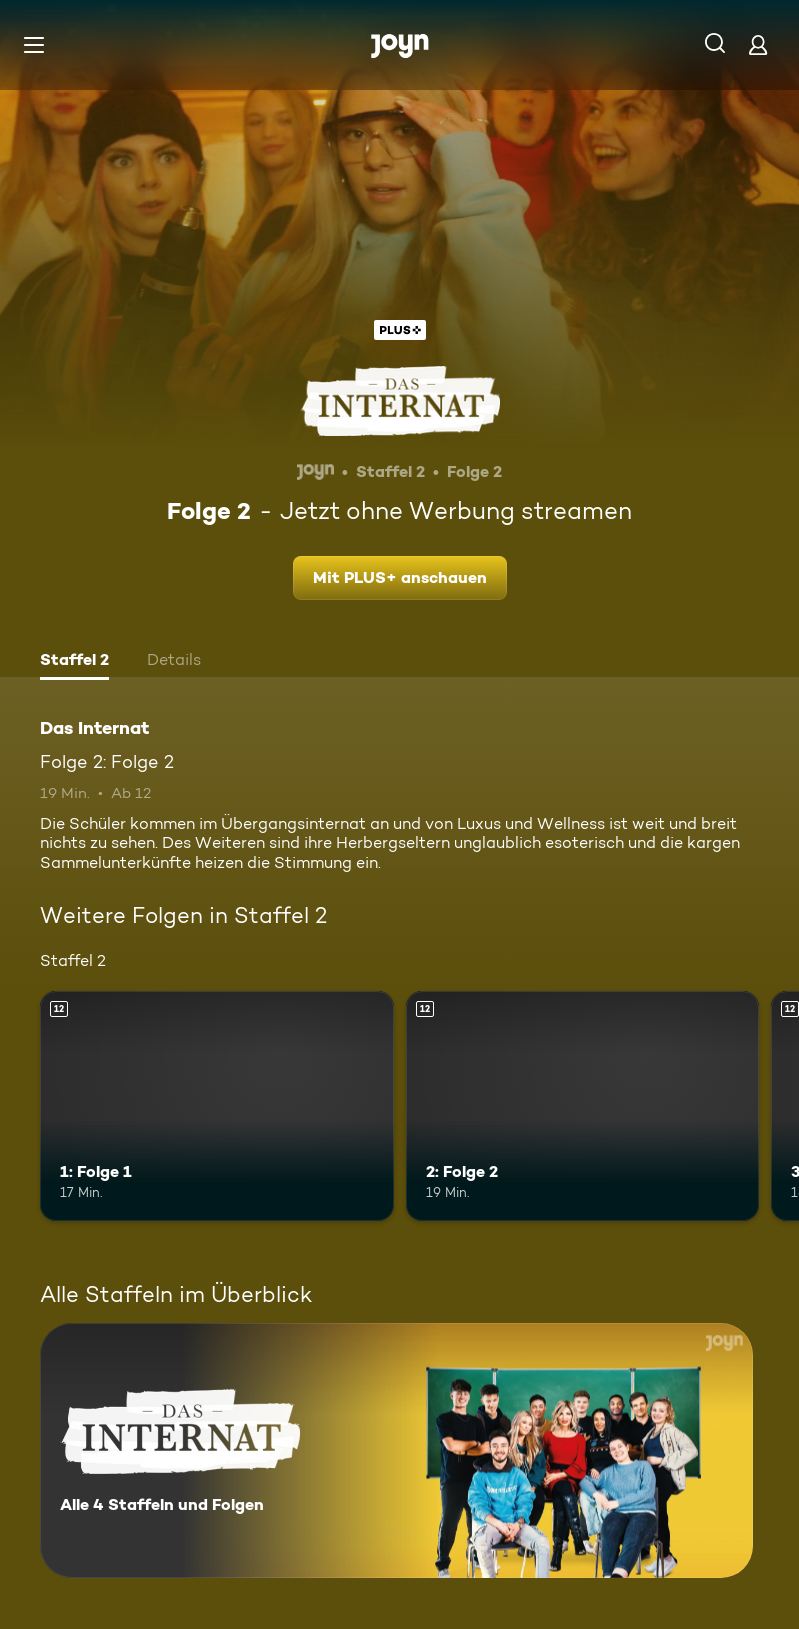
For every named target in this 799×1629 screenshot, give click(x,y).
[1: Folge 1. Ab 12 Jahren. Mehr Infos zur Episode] (217, 1106)
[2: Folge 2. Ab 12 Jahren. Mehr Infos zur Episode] (583, 1106)
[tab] (74, 662)
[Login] (758, 44)
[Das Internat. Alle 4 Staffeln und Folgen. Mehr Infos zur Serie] (396, 1450)
